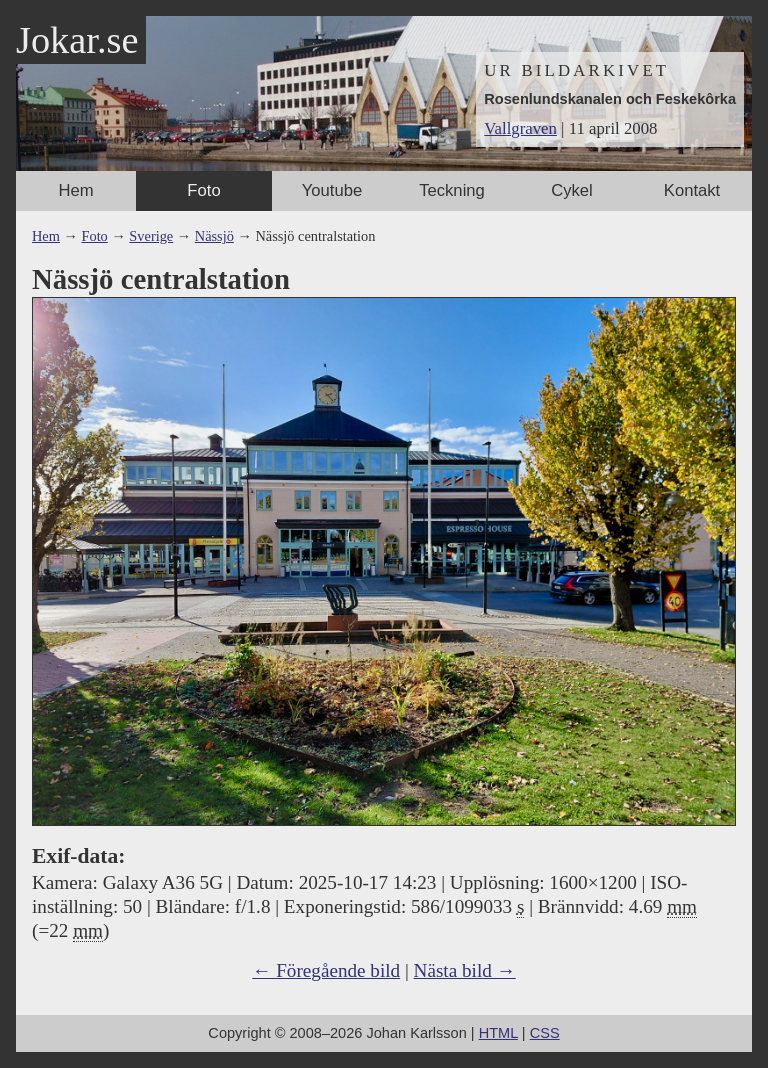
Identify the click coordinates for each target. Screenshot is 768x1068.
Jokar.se (77, 40)
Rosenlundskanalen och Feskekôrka (610, 99)
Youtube (332, 190)
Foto (203, 190)
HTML (498, 1033)
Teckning (452, 190)
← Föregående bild (326, 970)
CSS (545, 1033)
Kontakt (692, 190)
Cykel (572, 190)
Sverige (151, 236)
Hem (75, 190)
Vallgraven (520, 128)
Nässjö (214, 236)
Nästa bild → (465, 970)
